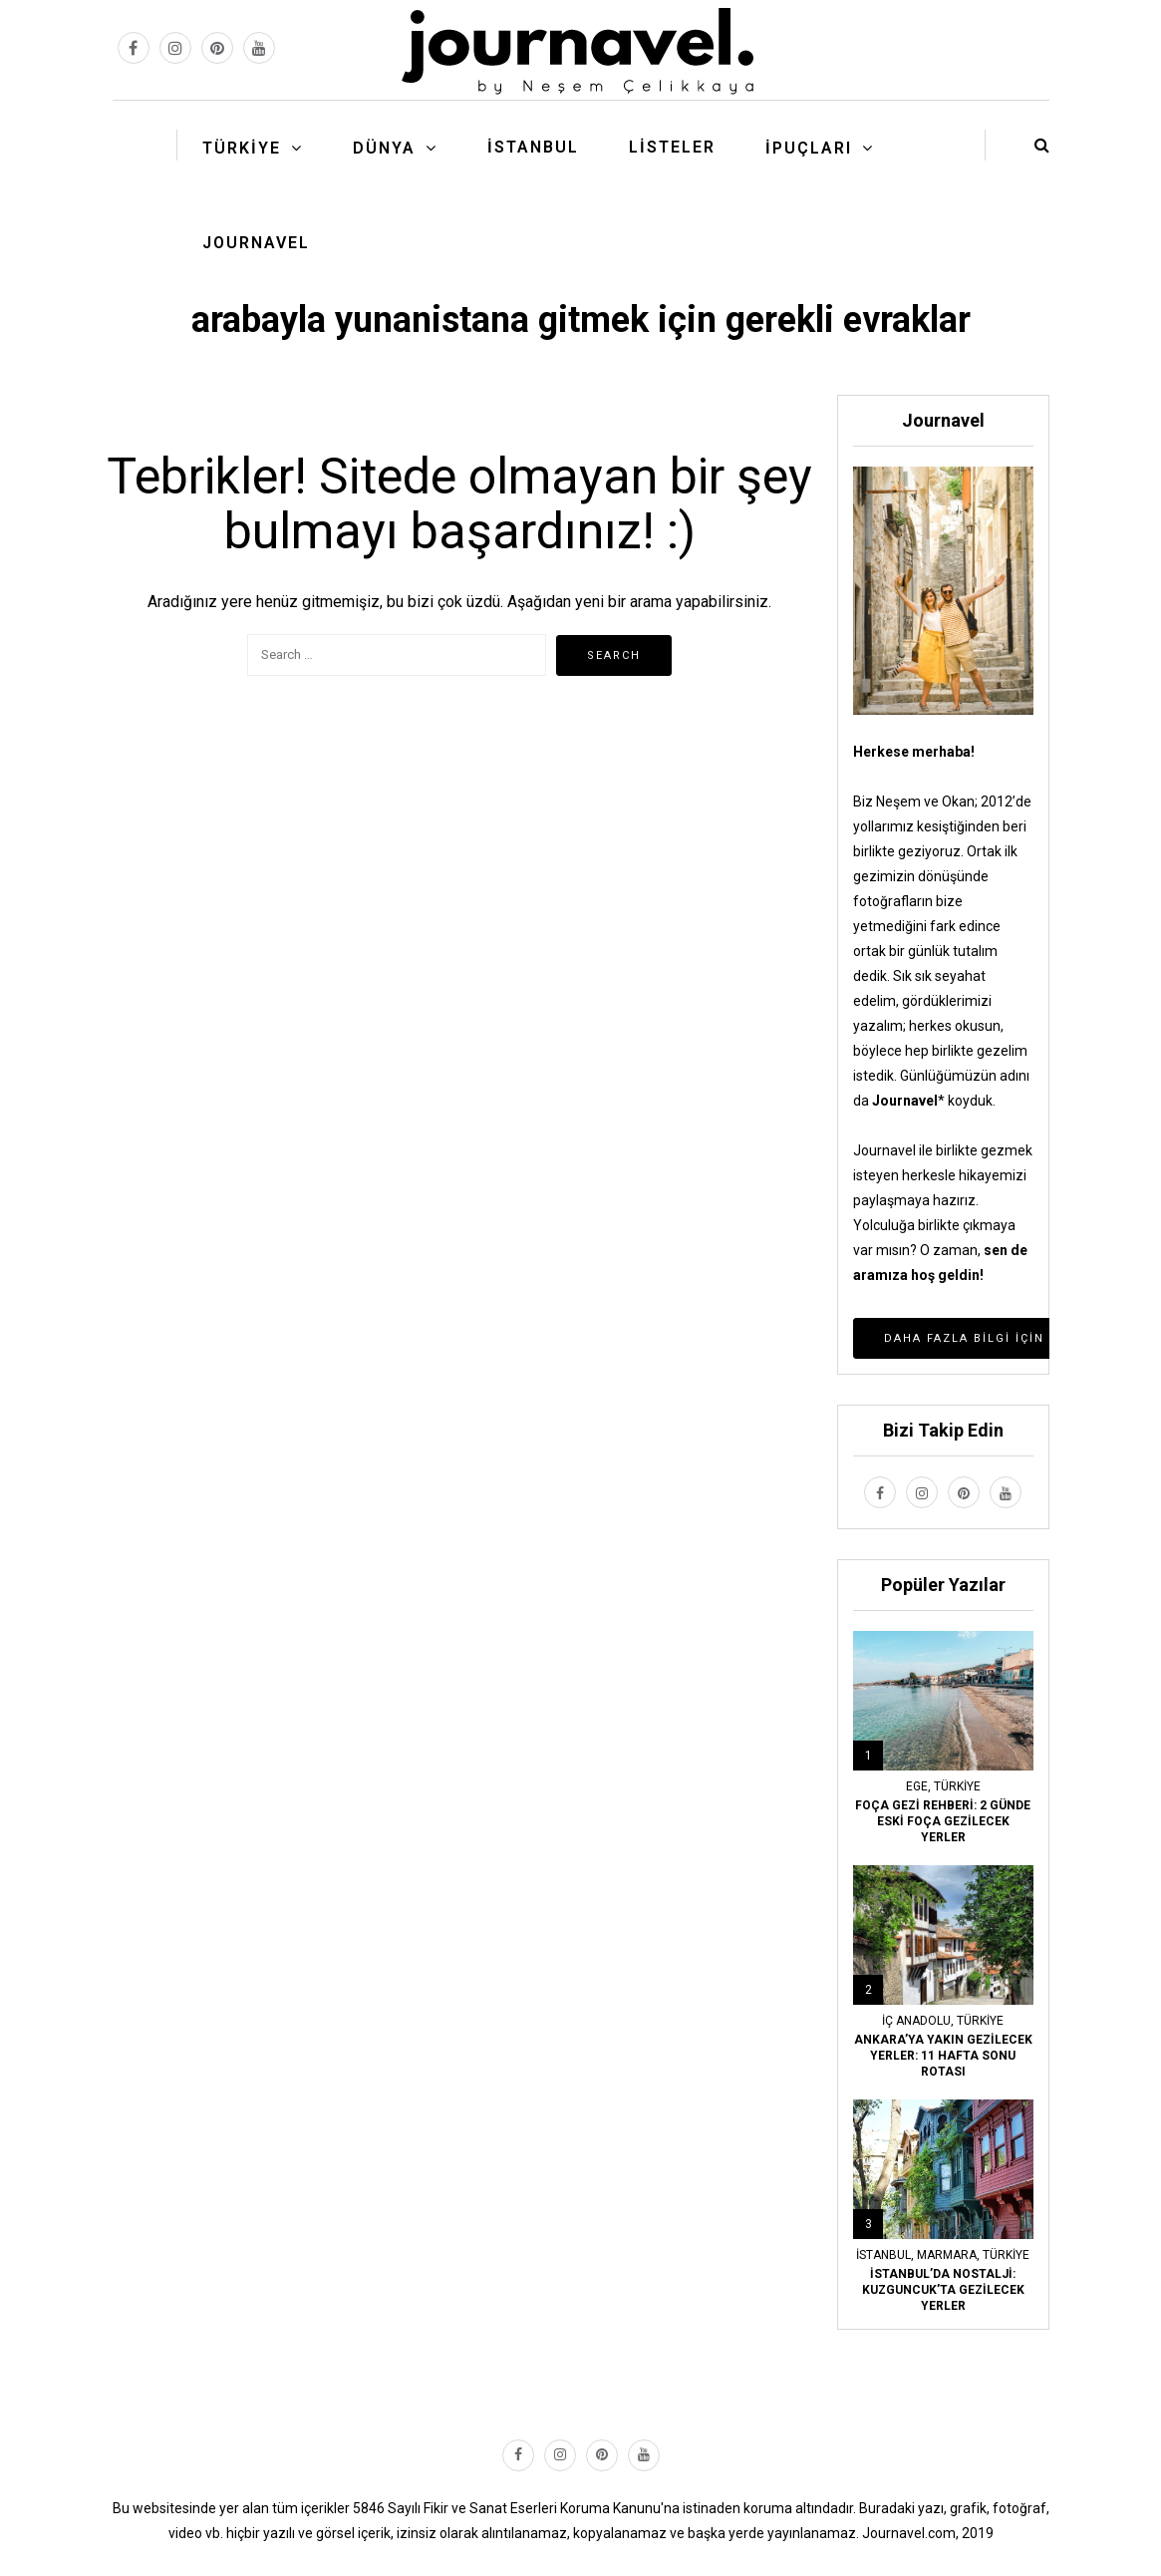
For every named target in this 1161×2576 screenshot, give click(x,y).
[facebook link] (133, 48)
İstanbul (533, 147)
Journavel (256, 242)
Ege (917, 1786)
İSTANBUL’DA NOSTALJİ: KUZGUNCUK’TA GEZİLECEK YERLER (943, 2290)
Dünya (384, 148)
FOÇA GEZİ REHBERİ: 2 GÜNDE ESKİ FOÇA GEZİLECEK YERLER (942, 1821)
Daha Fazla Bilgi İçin (964, 1338)
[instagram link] (175, 48)
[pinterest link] (217, 48)
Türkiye (241, 148)
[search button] (1041, 145)
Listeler (672, 147)
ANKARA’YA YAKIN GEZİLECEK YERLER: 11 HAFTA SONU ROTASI (943, 2056)
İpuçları (808, 148)
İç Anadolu (916, 2021)
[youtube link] (259, 48)
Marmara (947, 2255)
